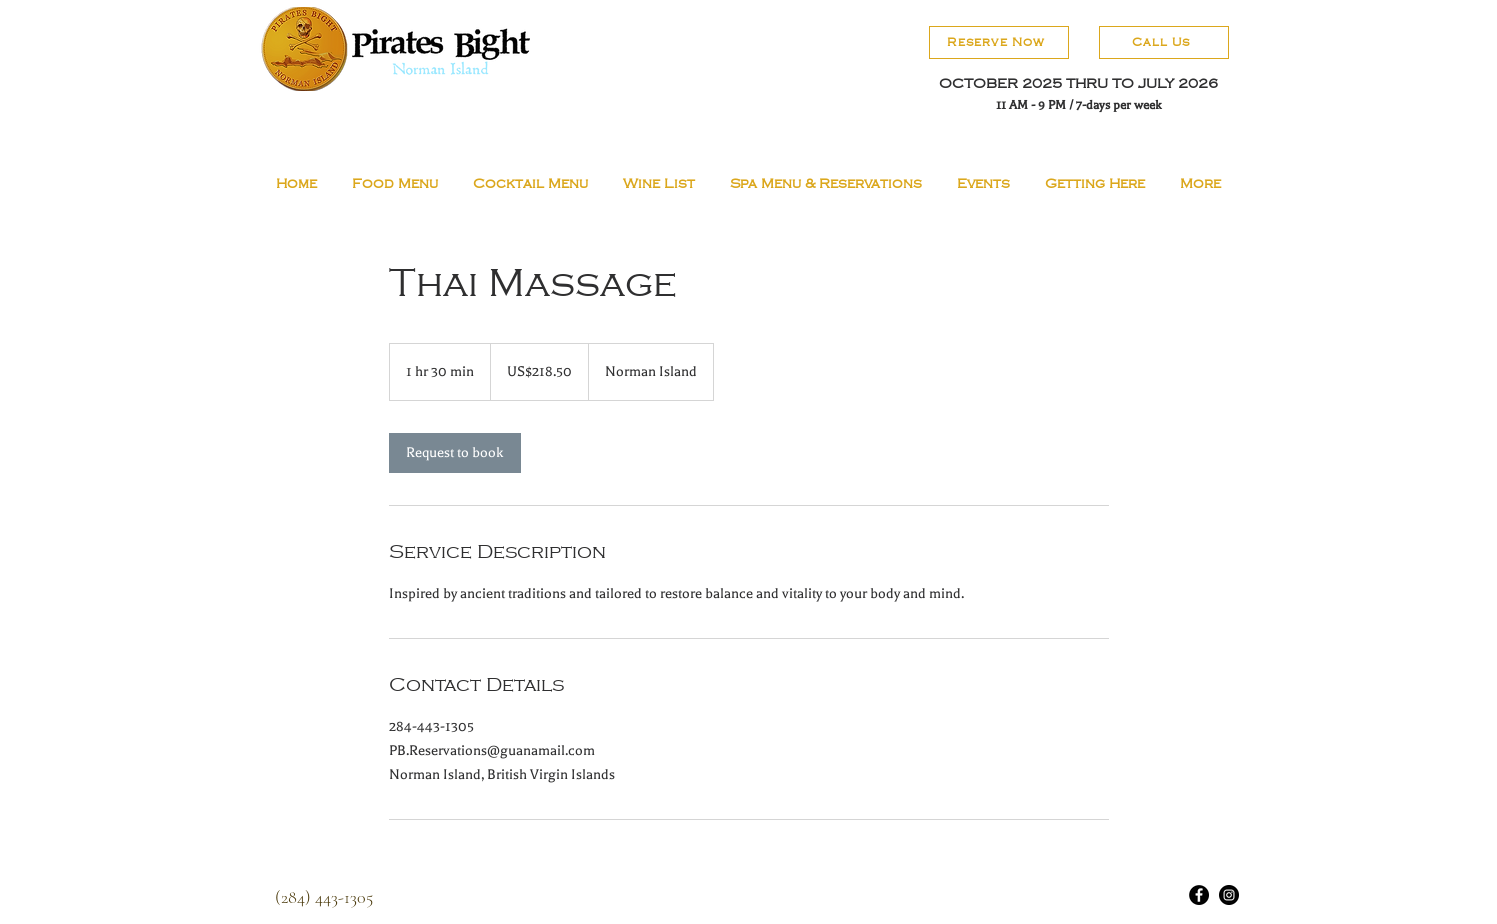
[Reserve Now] (999, 42)
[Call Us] (1164, 42)
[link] (455, 453)
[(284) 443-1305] (324, 896)
